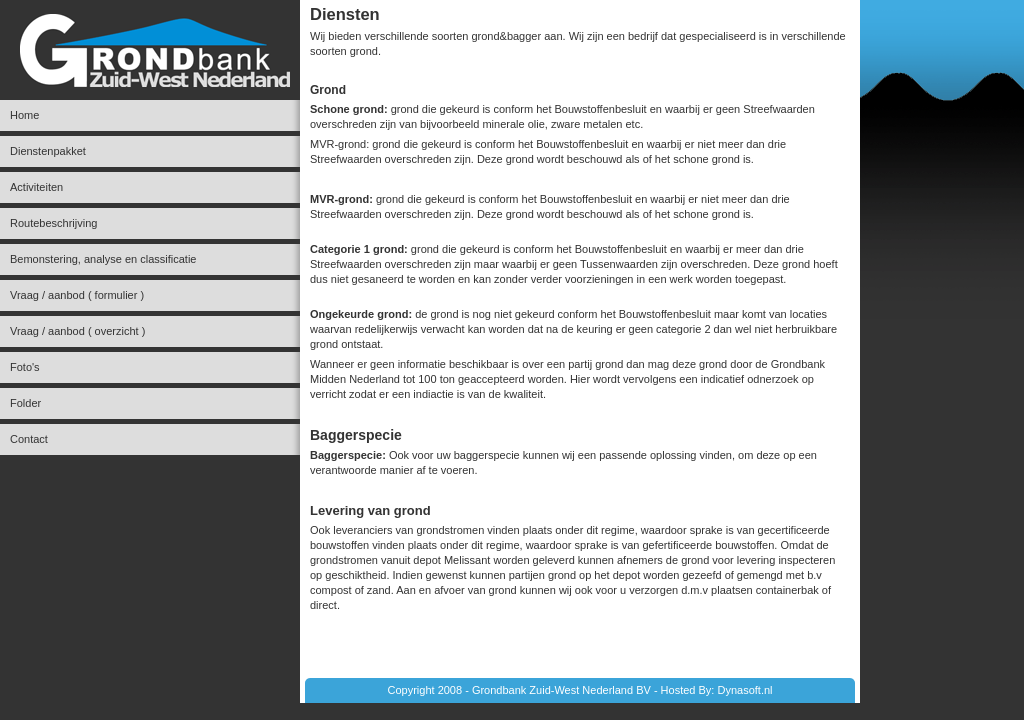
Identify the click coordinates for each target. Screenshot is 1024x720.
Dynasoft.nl (744, 690)
